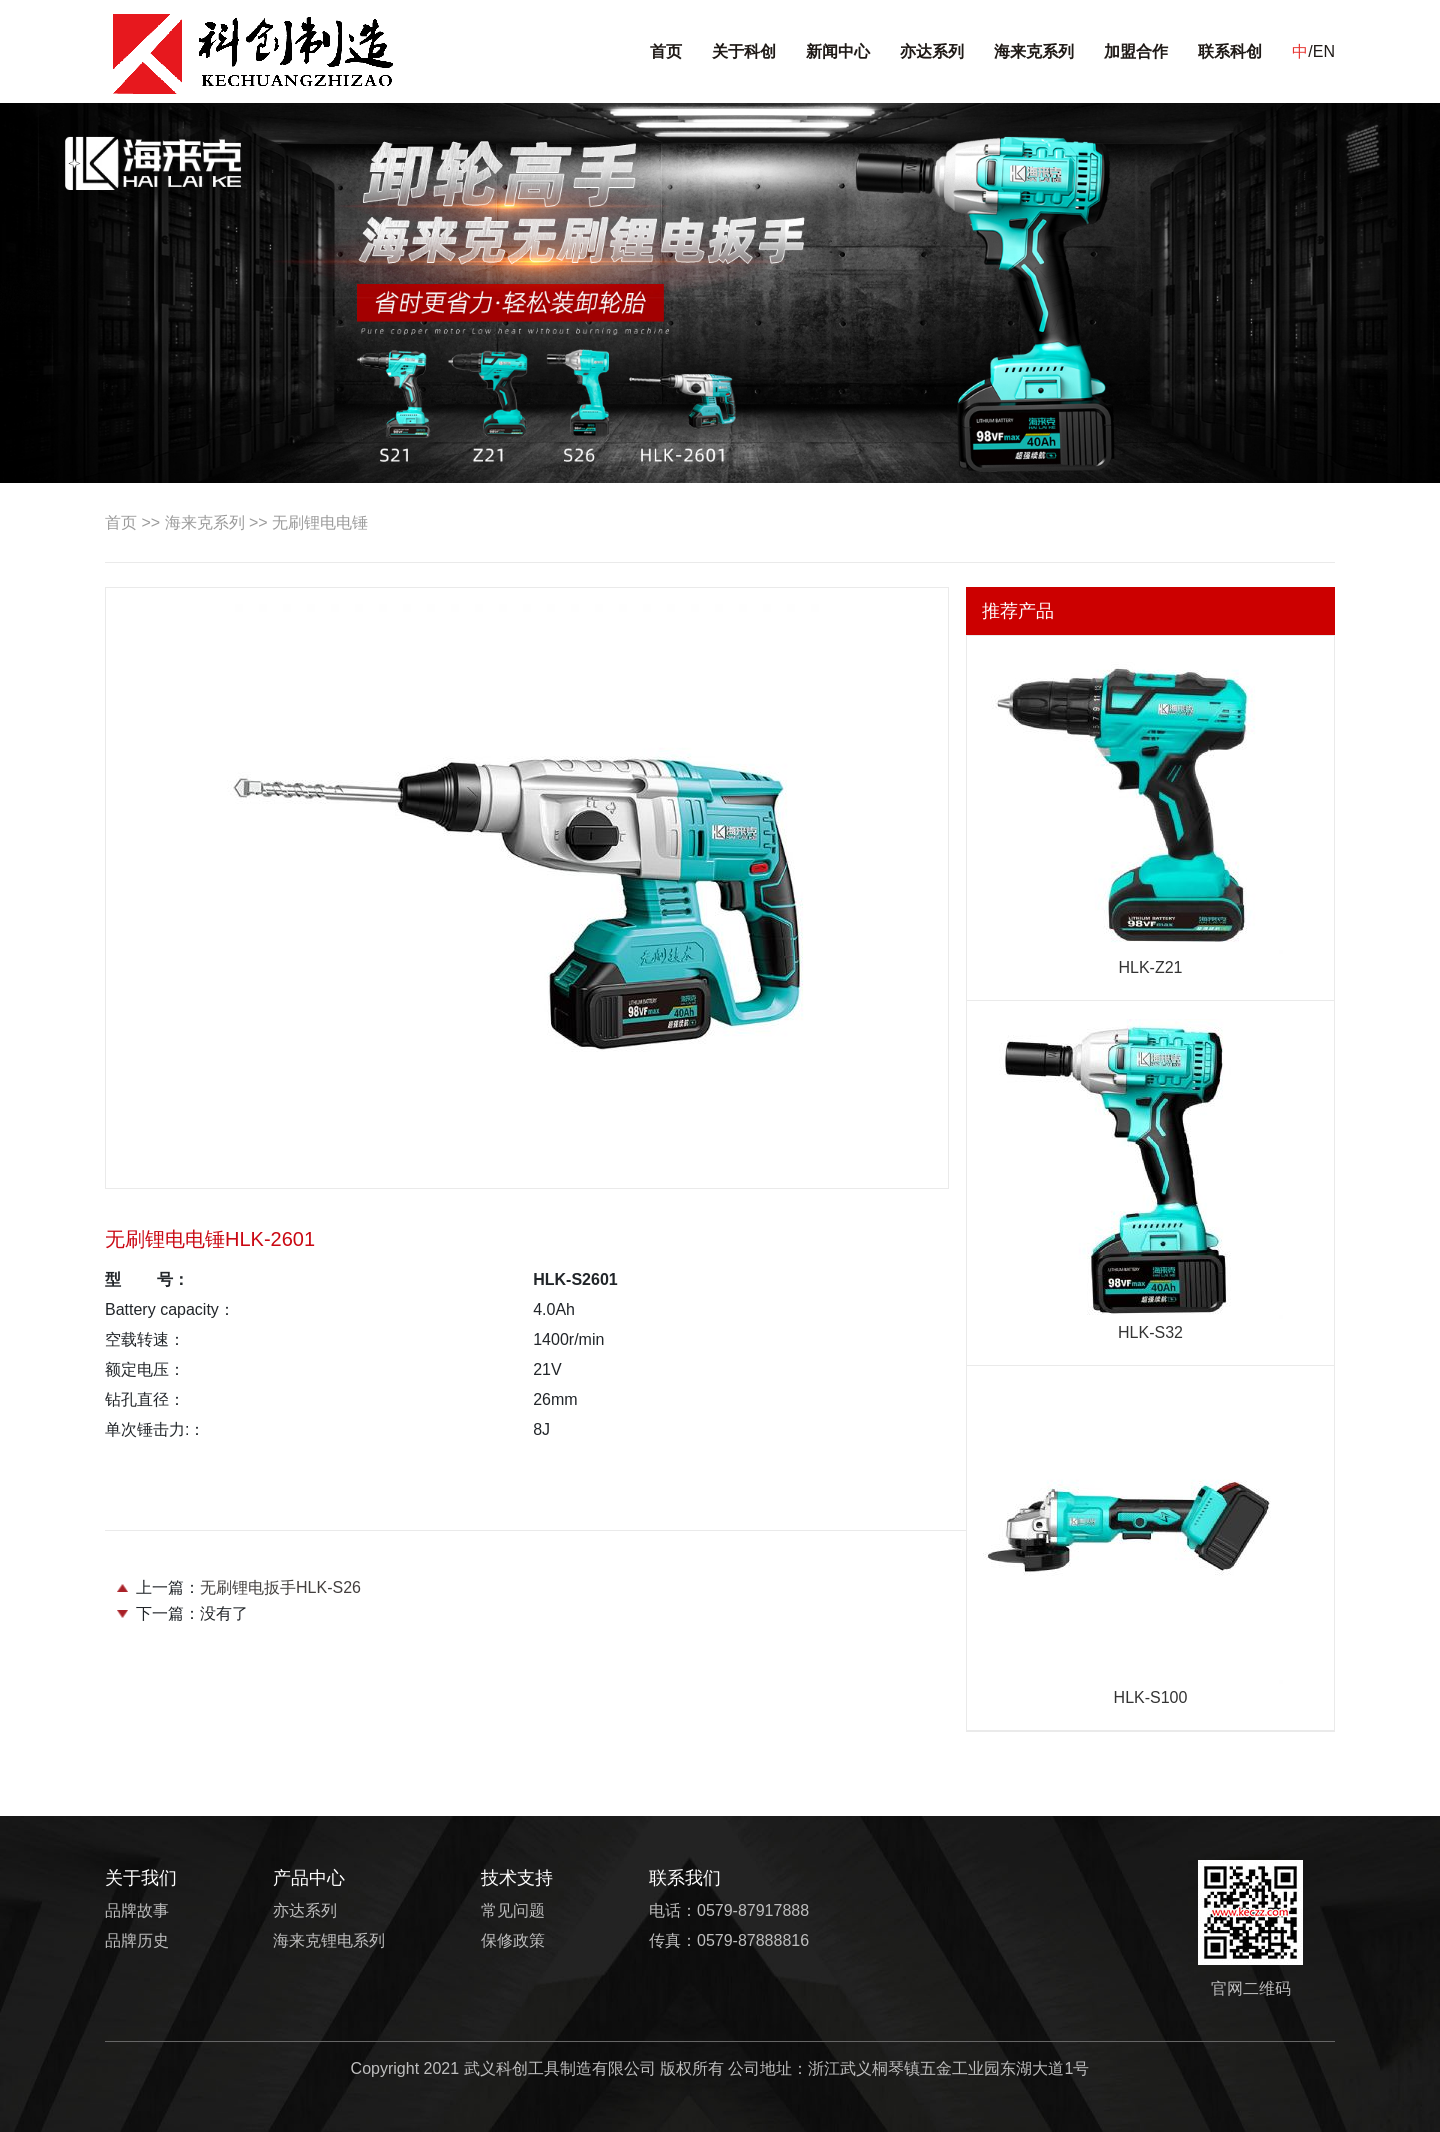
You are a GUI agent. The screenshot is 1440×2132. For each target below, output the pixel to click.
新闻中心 (838, 51)
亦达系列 (932, 51)
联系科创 (1230, 51)
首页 (666, 51)
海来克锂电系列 (329, 1940)
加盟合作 (1136, 51)
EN (1324, 51)
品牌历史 (137, 1940)
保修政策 (513, 1940)
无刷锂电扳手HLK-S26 (280, 1587)
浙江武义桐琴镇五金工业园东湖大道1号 (948, 2068)
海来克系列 (1034, 51)
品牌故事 (137, 1910)
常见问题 (513, 1910)
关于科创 (744, 51)
